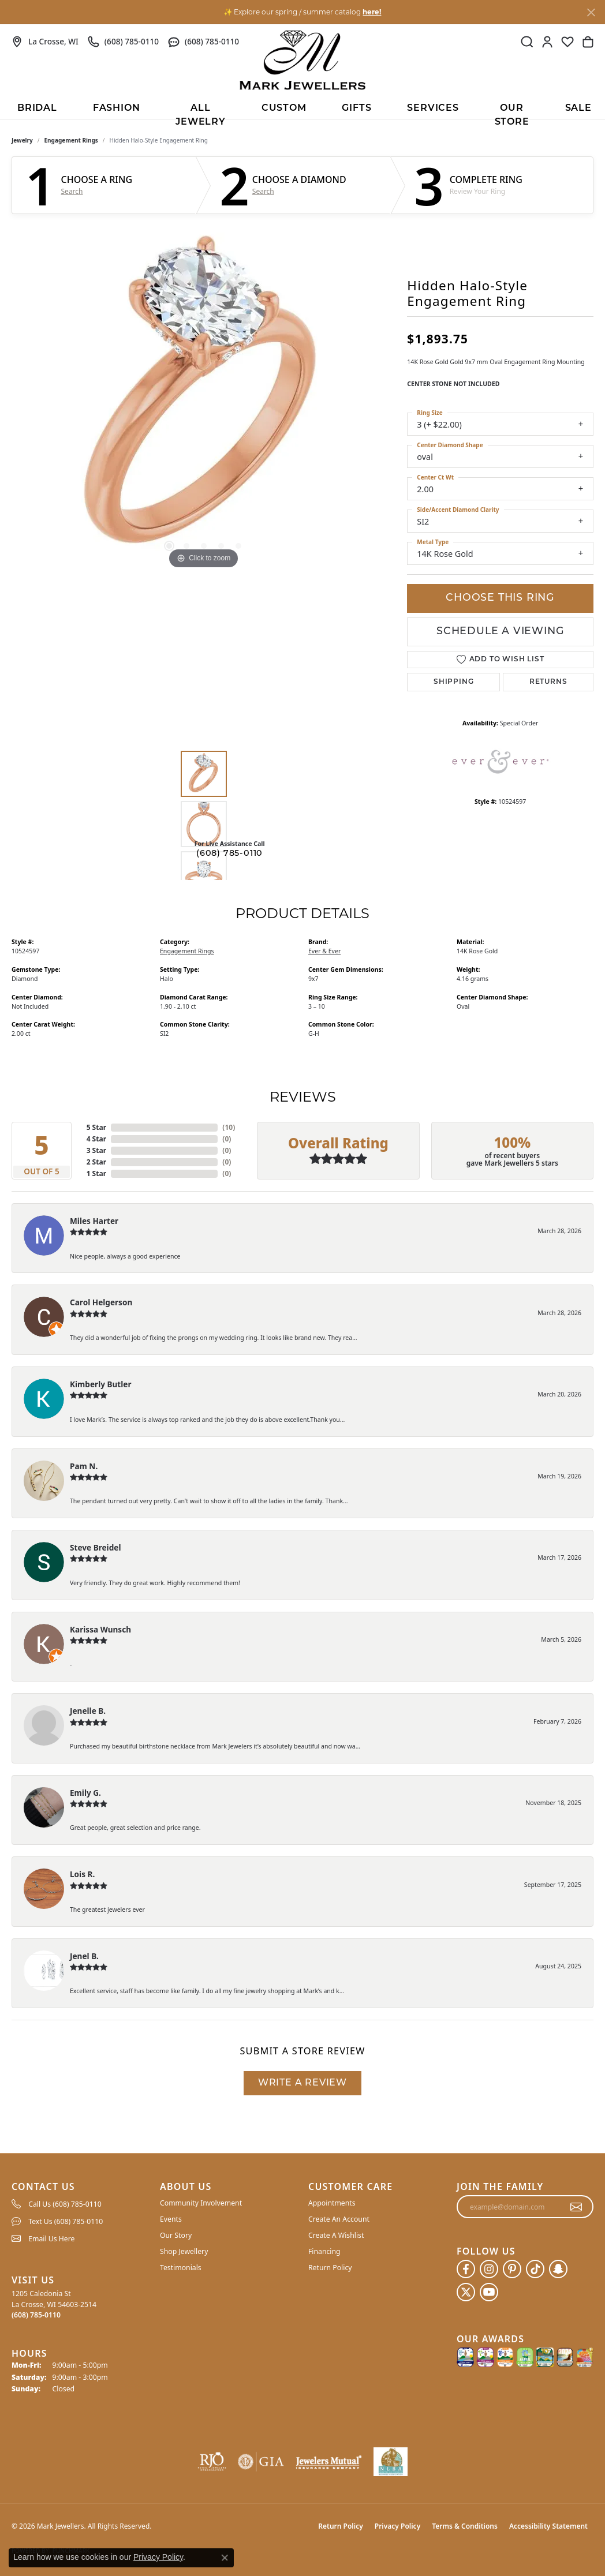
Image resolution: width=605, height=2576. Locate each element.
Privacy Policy (397, 2526)
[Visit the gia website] (261, 2461)
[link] (45, 41)
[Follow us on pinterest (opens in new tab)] (512, 2269)
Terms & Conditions (465, 2526)
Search (72, 192)
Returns (548, 682)
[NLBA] (391, 2461)
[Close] (591, 12)
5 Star (96, 1127)
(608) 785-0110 (229, 853)
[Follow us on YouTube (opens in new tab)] (489, 2292)
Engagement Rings (71, 140)
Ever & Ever (324, 951)
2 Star (96, 1162)
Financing (324, 2251)
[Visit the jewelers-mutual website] (329, 2461)
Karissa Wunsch (100, 1629)
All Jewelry (200, 111)
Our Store (512, 111)
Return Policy (330, 2267)
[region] (204, 399)
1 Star (96, 1173)
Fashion (116, 108)
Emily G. (85, 1792)
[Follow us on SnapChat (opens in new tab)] (558, 2269)
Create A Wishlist (336, 2235)
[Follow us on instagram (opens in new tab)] (489, 2269)
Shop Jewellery (184, 2251)
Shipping (453, 682)
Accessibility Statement (548, 2526)
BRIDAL (37, 108)
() (228, 1127)
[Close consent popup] (224, 2557)
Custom (284, 108)
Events (171, 2219)
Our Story (176, 2235)
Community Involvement (201, 2203)
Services (432, 108)
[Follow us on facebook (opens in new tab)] (466, 2269)
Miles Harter (94, 1220)
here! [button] (372, 12)
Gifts (356, 108)
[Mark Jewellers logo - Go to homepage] (302, 60)
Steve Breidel (95, 1547)
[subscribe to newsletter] (576, 2206)
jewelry (22, 140)
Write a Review (302, 2083)
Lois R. (82, 1874)
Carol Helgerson (101, 1302)
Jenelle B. (88, 1710)
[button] (527, 41)
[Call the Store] (36, 2315)
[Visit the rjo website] (211, 2461)
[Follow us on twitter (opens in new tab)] (466, 2292)
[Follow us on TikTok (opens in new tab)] (535, 2269)
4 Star (96, 1139)
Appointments (332, 2203)
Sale (578, 108)
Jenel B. (84, 1955)
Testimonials (180, 2267)
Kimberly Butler (101, 1384)
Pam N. (84, 1466)
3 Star (96, 1150)
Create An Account (338, 2219)
